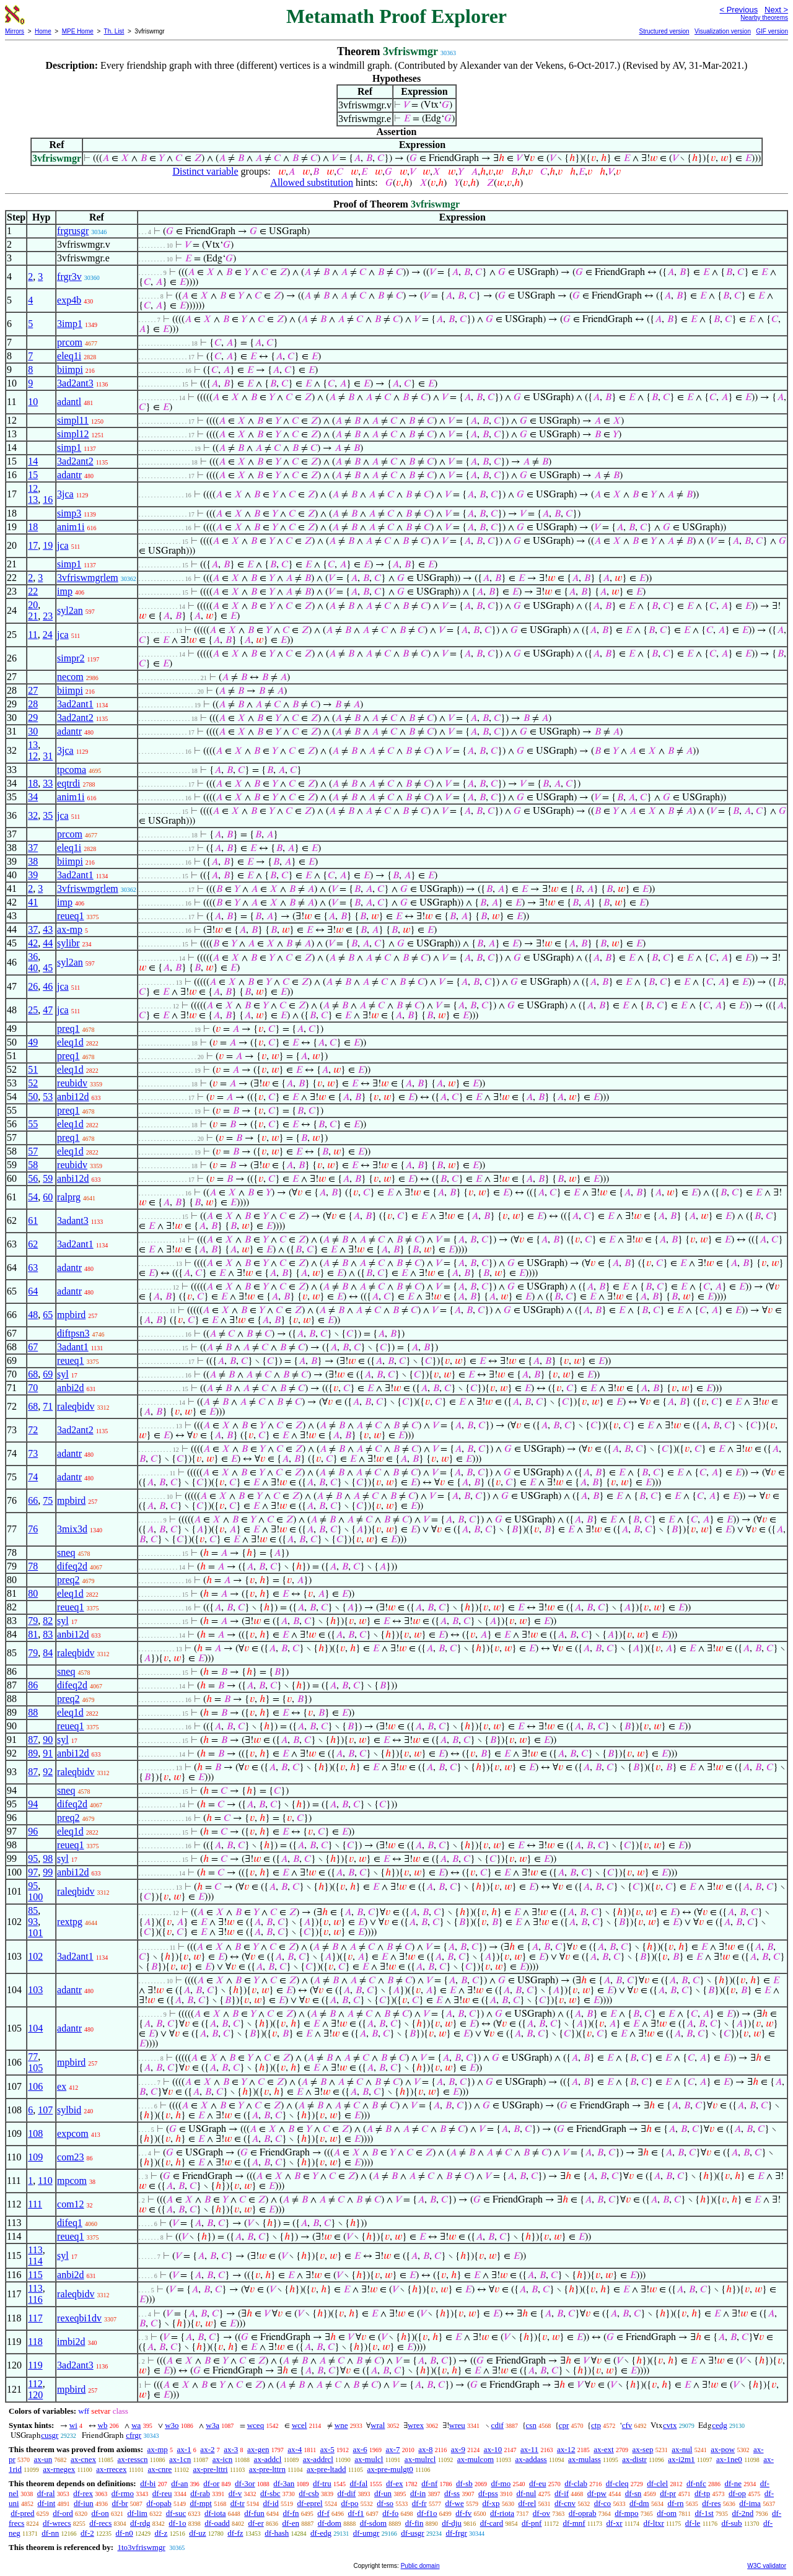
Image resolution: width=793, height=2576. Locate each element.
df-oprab (583, 2513)
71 (48, 1406)
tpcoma (71, 769)
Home (43, 31)
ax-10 (493, 2449)
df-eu (537, 2483)
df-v (235, 2493)
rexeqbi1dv (79, 2318)
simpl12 (73, 434)
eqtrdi (68, 783)
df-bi (148, 2483)
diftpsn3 (73, 1333)
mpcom (72, 2180)
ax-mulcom (475, 2459)
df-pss (488, 2493)
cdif (497, 2425)
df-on (100, 2513)
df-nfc (696, 2483)
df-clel (657, 2483)
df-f (323, 2513)
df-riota (502, 2513)
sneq (66, 1552)
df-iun (84, 2503)
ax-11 (529, 2449)
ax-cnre (159, 2469)
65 (48, 1314)
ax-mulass (584, 2459)
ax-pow (723, 2449)
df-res (711, 2503)
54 (33, 1197)
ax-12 (566, 2449)
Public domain (420, 2565)
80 (33, 1593)
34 (33, 797)
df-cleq (617, 2483)
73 (33, 1453)
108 (35, 2133)
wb (103, 2425)
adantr (69, 474)
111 (35, 2204)
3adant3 (73, 1220)
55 (33, 1124)
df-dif (347, 2493)
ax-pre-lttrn (267, 2469)
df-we (454, 2503)
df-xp (490, 2503)
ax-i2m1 (681, 2459)
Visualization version (722, 31)
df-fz (235, 2533)
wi (73, 2425)
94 (33, 1804)
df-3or (245, 2483)
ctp (596, 2425)
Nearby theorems (764, 17)
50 (33, 1096)
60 (48, 1197)
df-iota (215, 2513)
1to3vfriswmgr (141, 2547)
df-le (693, 2523)
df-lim (137, 2513)
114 (35, 2261)
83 (48, 1634)
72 (33, 1430)
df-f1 (356, 2513)
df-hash (277, 2533)
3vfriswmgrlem (87, 577)
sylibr (68, 943)
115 (35, 2274)
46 (48, 986)
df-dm (639, 2503)
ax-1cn (180, 2459)
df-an (179, 2483)
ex (61, 2086)
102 (35, 1956)
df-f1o (427, 2513)
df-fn (291, 2513)
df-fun (254, 2513)
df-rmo (123, 2493)
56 (33, 1178)
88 (33, 1712)
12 (33, 488)
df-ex (394, 2483)
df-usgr (412, 2533)
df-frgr (456, 2533)
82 (48, 1620)
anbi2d (70, 1387)
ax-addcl (268, 2459)
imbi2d (71, 2341)
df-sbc (270, 2493)
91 (48, 1753)
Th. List (114, 31)
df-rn (675, 2503)
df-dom (329, 2523)
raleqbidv (75, 1406)
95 (33, 1858)
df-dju (452, 2523)
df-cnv (565, 2503)
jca (63, 545)
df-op (737, 2493)
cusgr (49, 2435)
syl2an (70, 610)
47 (48, 1010)
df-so (385, 2503)
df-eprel (310, 2503)
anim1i (70, 527)
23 (48, 616)
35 (48, 815)
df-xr (615, 2523)
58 (33, 1164)
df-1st (703, 2513)
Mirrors (14, 31)
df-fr (419, 2503)
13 (33, 499)
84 (48, 1653)
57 (33, 1151)
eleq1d (70, 1042)
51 (33, 1069)
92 (48, 1771)
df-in (418, 2493)
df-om (667, 2513)
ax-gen (258, 2449)
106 (35, 2086)
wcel (299, 2425)
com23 (70, 2157)
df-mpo (626, 2513)
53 (48, 1096)
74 (33, 1477)
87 (33, 1739)
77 (33, 2056)
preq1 (68, 1028)
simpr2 (70, 658)
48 (33, 1314)
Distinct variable (205, 171)
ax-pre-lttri (210, 2469)
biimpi (70, 369)
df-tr (237, 2503)
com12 (70, 2204)
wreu (457, 2425)
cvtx (670, 2425)
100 (35, 1897)
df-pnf (532, 2523)
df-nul (526, 2493)
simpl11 (73, 420)
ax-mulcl (368, 2459)
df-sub (731, 2523)
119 (35, 2365)
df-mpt (200, 2503)
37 (33, 847)
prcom (69, 342)
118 (35, 2341)
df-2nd (743, 2513)
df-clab (575, 2483)
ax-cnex (83, 2459)
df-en (290, 2523)
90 (48, 1739)
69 (48, 1374)
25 (33, 1010)
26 (33, 986)
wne (341, 2425)
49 (33, 1042)
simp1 (69, 447)
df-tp (702, 2493)
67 (33, 1347)
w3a (212, 2425)
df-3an (283, 2483)
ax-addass (530, 2459)
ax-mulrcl (420, 2459)
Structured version (664, 31)
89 (33, 1753)
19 (48, 545)
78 (33, 1566)
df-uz (197, 2533)
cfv (627, 2425)
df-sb (464, 2483)
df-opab (158, 2503)
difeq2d (72, 1566)
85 (33, 1910)
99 (48, 1872)
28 (33, 704)
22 (33, 591)
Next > (776, 9)
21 (33, 616)
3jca (65, 494)
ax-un (43, 2459)
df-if (561, 2493)
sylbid (69, 2110)
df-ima (750, 2503)
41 (33, 902)
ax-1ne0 (729, 2459)
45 (48, 968)
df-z (160, 2533)
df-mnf (574, 2523)
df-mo (500, 2483)
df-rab (200, 2493)
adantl (69, 401)
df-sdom (373, 2523)
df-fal (358, 2483)
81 (33, 1634)
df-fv (463, 2513)
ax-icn (222, 2459)
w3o (171, 2425)
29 (33, 717)
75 (48, 1500)
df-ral (46, 2493)
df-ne (732, 2483)
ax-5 (327, 2449)
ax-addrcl (318, 2459)
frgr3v (69, 276)
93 (33, 1921)
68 (33, 1374)
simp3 (69, 513)
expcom (73, 2133)
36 (33, 956)
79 (33, 1620)
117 (35, 2318)
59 (48, 1178)
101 (35, 1933)
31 (48, 756)
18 (33, 527)
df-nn (50, 2533)
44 (48, 943)
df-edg (320, 2533)
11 (32, 634)
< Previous (738, 9)
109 (35, 2157)
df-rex (83, 2493)
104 (35, 2028)
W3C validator (766, 2565)
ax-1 (184, 2449)
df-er (255, 2523)
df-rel (527, 2503)
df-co (602, 2503)
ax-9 (458, 2449)
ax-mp (69, 929)
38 (33, 861)
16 (48, 499)
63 (33, 1267)
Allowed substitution (311, 182)
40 (33, 968)
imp (64, 591)
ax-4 (294, 2449)
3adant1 (73, 1347)
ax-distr (634, 2459)
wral (377, 2425)
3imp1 (69, 323)
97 (33, 1872)
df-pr (668, 2493)
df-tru (322, 2483)
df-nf (429, 2483)
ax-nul (682, 2449)
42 (33, 943)
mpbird (71, 1314)
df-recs (100, 2523)
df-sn (633, 2493)
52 (33, 1083)
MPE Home (78, 31)
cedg (719, 2425)
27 (33, 690)
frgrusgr (73, 230)
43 (48, 929)
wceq (255, 2425)
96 (33, 1831)
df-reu (162, 2493)
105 (35, 2068)
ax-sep (642, 2449)
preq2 (68, 1579)
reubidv (72, 1083)
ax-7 (392, 2449)
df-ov (541, 2513)
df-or (211, 2483)
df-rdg (140, 2523)
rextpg (69, 1921)
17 (33, 545)
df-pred (22, 2513)
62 (33, 1244)
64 (33, 1291)
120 (35, 2395)
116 (35, 2299)
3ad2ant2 (75, 461)
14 (33, 461)
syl (63, 1374)
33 (48, 783)
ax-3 (231, 2449)
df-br (120, 2503)
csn (531, 2425)
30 (33, 731)
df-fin (414, 2523)
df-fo (390, 2513)
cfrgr (133, 2435)
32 (33, 815)
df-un (383, 2493)
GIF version (772, 31)
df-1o (177, 2523)
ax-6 (360, 2449)
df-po (349, 2503)
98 (48, 1858)
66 (33, 1500)
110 (45, 2180)
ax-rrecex (111, 2469)
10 (33, 401)
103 (35, 1989)
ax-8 (425, 2449)
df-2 (87, 2533)
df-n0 (124, 2533)
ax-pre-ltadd (326, 2469)
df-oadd (216, 2523)
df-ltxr (654, 2523)
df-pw (597, 2493)
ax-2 (207, 2449)
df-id (270, 2503)
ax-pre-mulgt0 (390, 2469)
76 (33, 1529)
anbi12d (73, 1096)
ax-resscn (132, 2459)
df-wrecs (57, 2523)
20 (33, 605)
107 (45, 2110)
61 (33, 1220)
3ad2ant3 (75, 383)
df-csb (309, 2493)
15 (33, 474)
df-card (492, 2523)
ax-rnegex (59, 2469)
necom (70, 676)
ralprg (69, 1197)
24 (48, 634)
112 (35, 2383)
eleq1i (69, 356)
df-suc (176, 2513)
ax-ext (603, 2449)
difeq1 (69, 2222)
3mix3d (72, 1529)
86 (33, 1685)
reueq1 (70, 915)
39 (33, 875)
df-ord (63, 2513)
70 (33, 1387)
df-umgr (366, 2533)
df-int (46, 2503)
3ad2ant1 (75, 704)
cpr (564, 2425)
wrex (416, 2425)
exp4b (69, 300)
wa (136, 2425)
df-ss (452, 2493)
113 (35, 2250)
